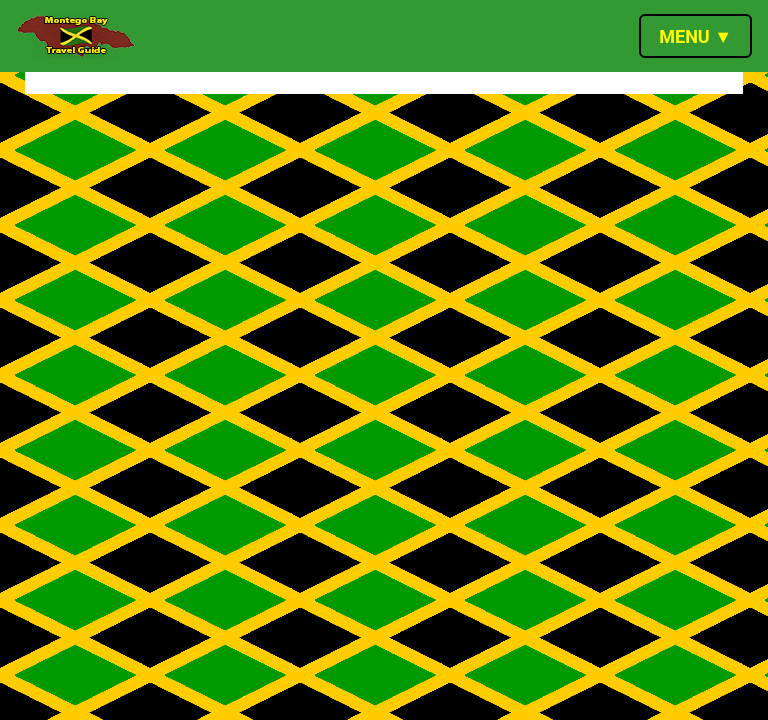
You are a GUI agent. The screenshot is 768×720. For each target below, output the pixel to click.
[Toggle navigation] (695, 36)
